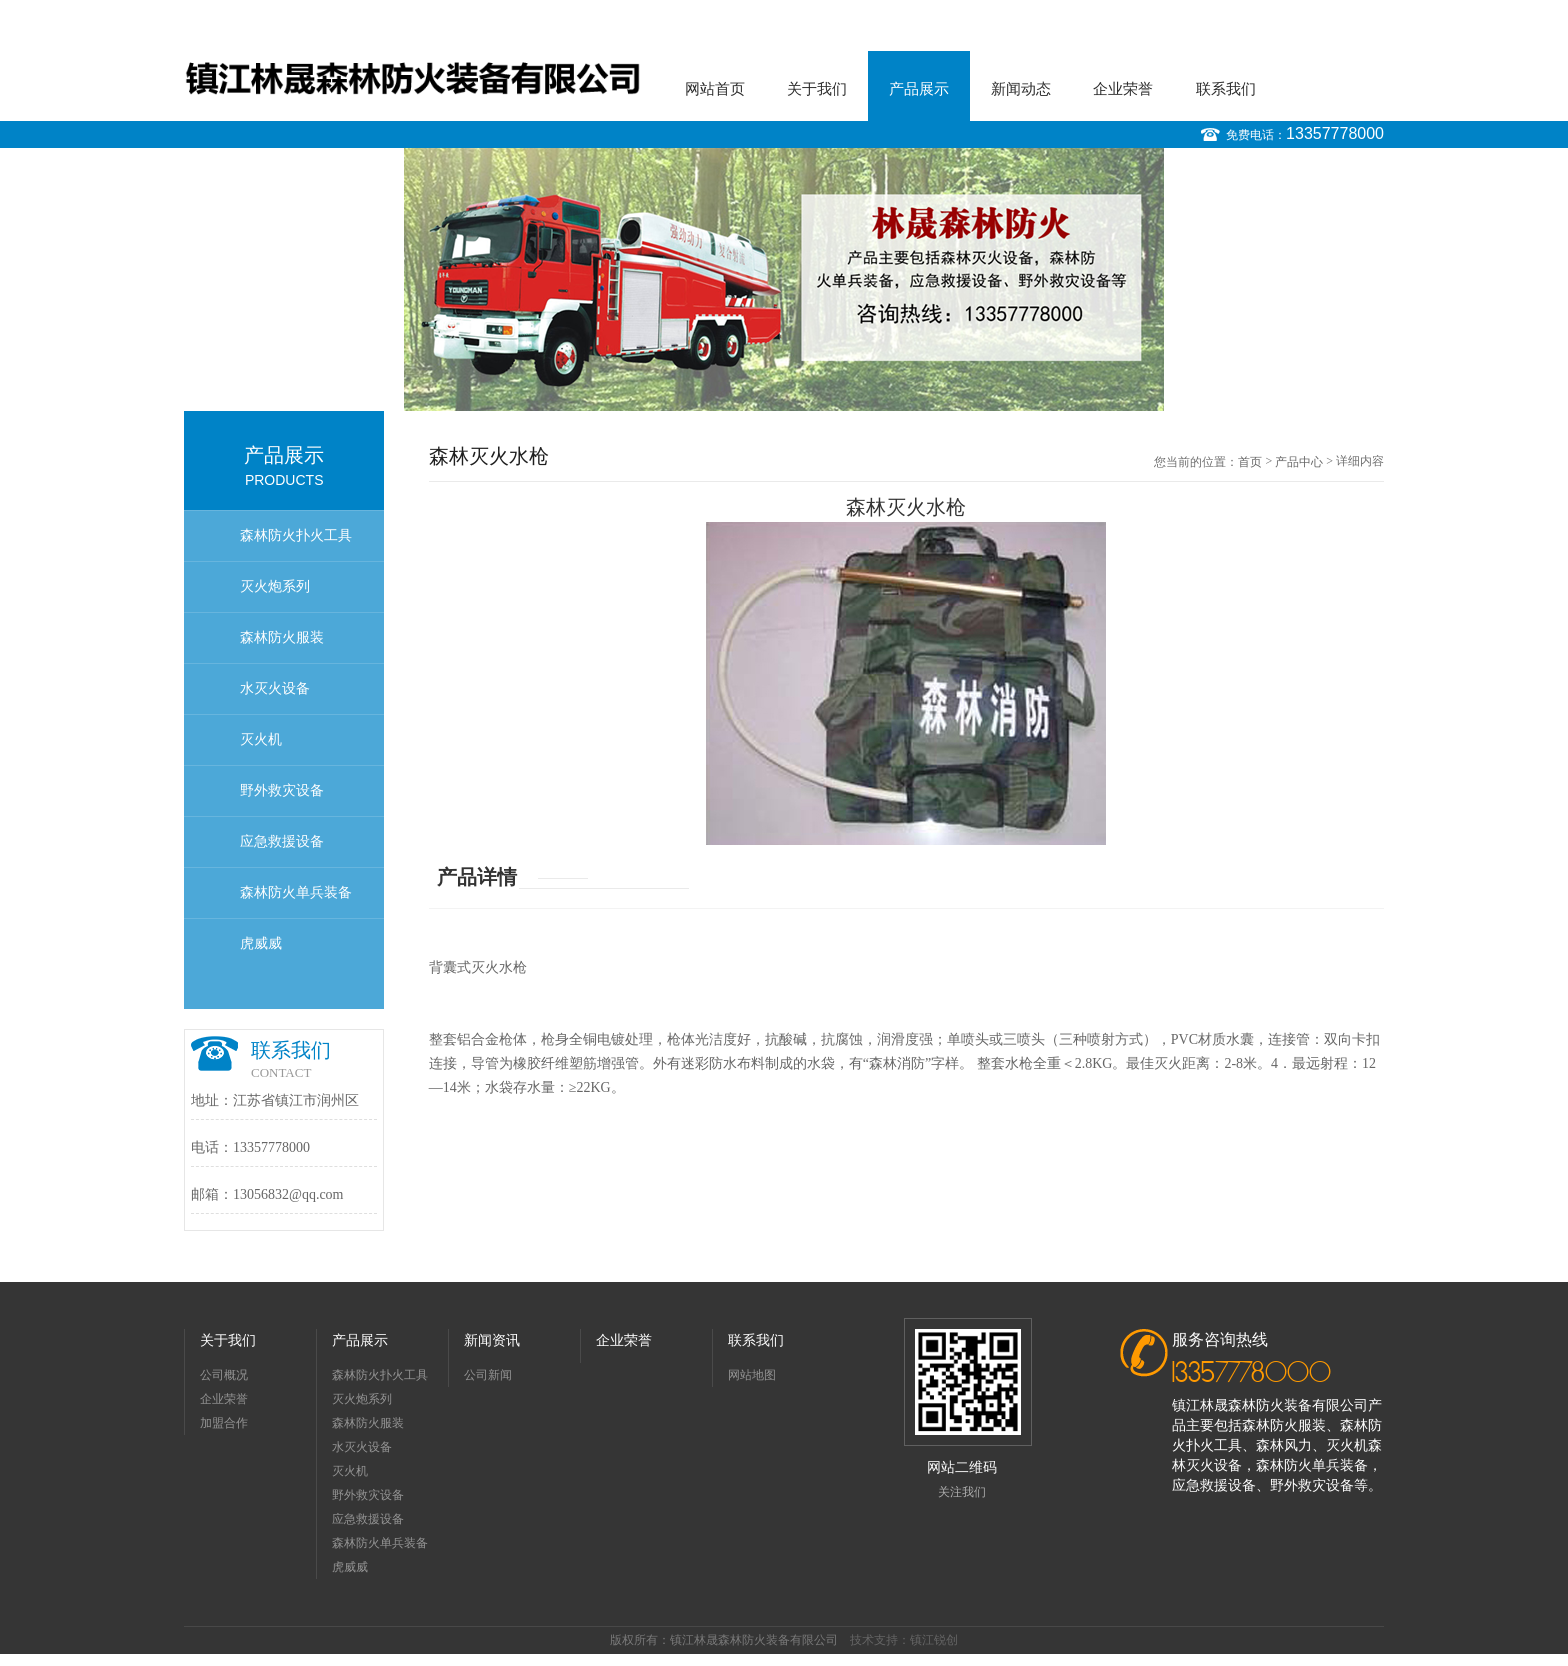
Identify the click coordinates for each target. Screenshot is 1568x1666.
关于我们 (817, 89)
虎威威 (261, 943)
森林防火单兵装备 (296, 892)
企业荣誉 (1123, 89)
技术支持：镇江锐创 (904, 1640)
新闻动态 (1021, 89)
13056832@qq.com (288, 1194)
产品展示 (919, 89)
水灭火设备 (275, 688)
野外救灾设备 (282, 790)
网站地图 (752, 1375)
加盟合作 (224, 1423)
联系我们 (1226, 89)
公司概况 (224, 1375)
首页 (1250, 462)
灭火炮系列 (275, 586)
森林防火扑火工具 (296, 535)
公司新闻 (488, 1375)
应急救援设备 (282, 841)
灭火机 (261, 739)
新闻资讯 (492, 1340)
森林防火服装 (282, 637)
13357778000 (1335, 133)
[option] (784, 279)
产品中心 (1299, 462)
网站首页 (715, 89)
